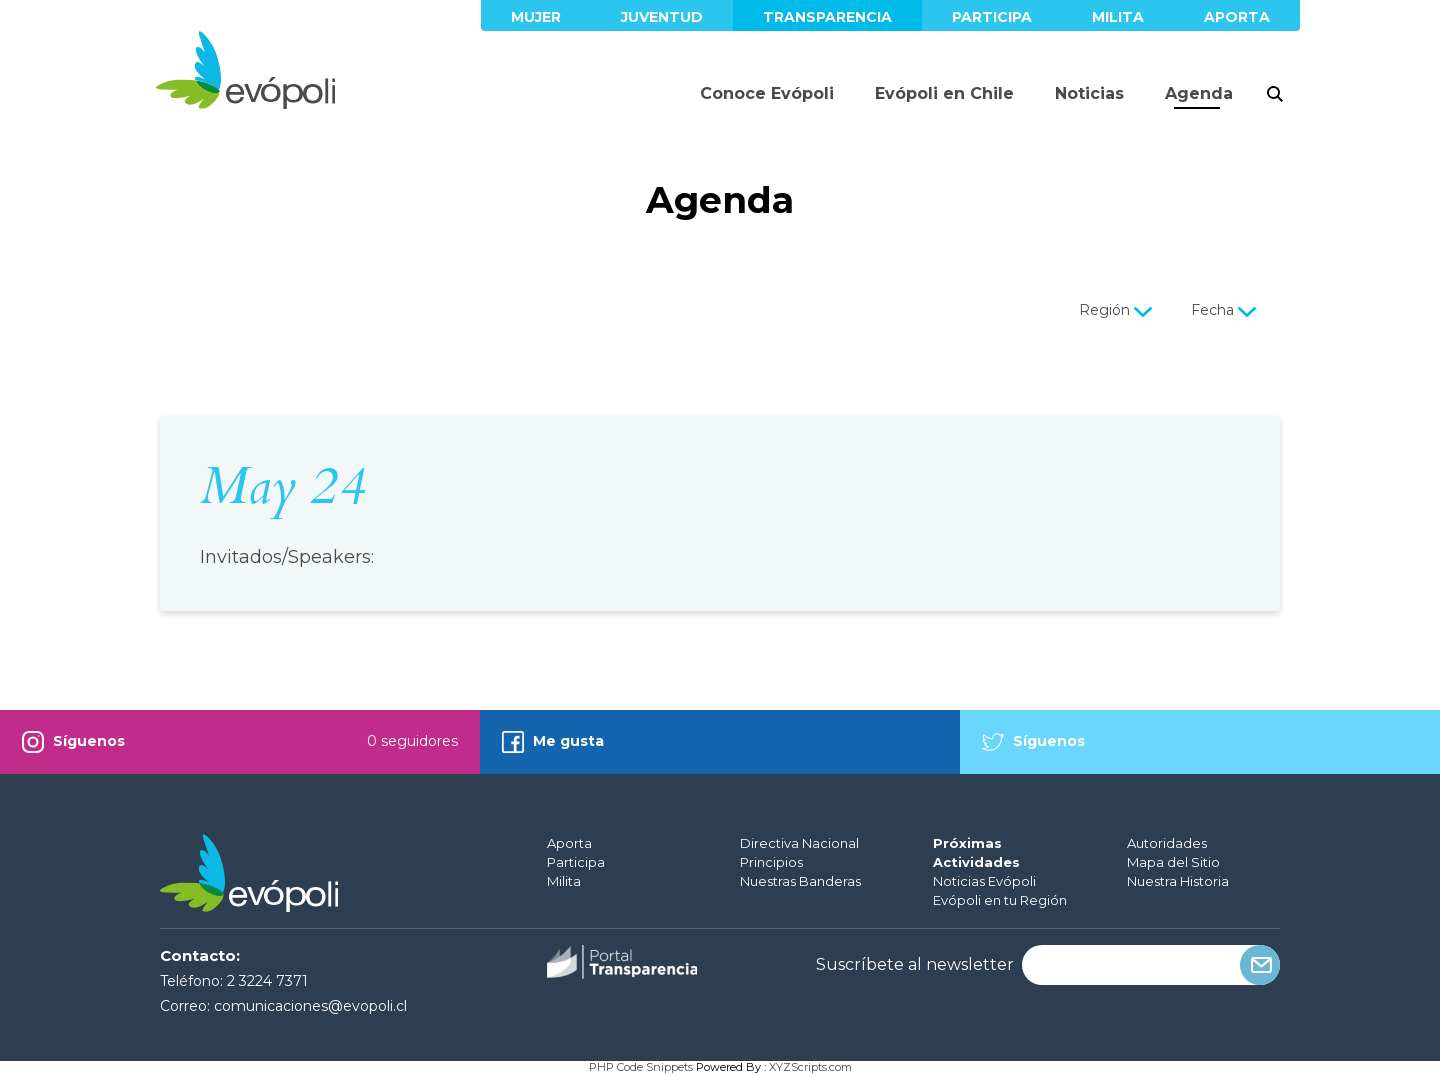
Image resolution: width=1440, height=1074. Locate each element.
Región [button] (1117, 310)
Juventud (662, 17)
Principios (771, 862)
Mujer (536, 17)
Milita (1118, 17)
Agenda (1199, 93)
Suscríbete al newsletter (915, 965)
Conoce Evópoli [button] (767, 93)
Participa (992, 17)
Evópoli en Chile (944, 93)
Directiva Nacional (799, 843)
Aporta (1237, 17)
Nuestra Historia (1178, 881)
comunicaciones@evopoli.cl (310, 1006)
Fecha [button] (1225, 310)
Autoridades (1167, 843)
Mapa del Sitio (1173, 862)
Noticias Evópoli (984, 881)
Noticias (1089, 93)
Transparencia (827, 17)
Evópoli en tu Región (1000, 900)
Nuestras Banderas (800, 881)
